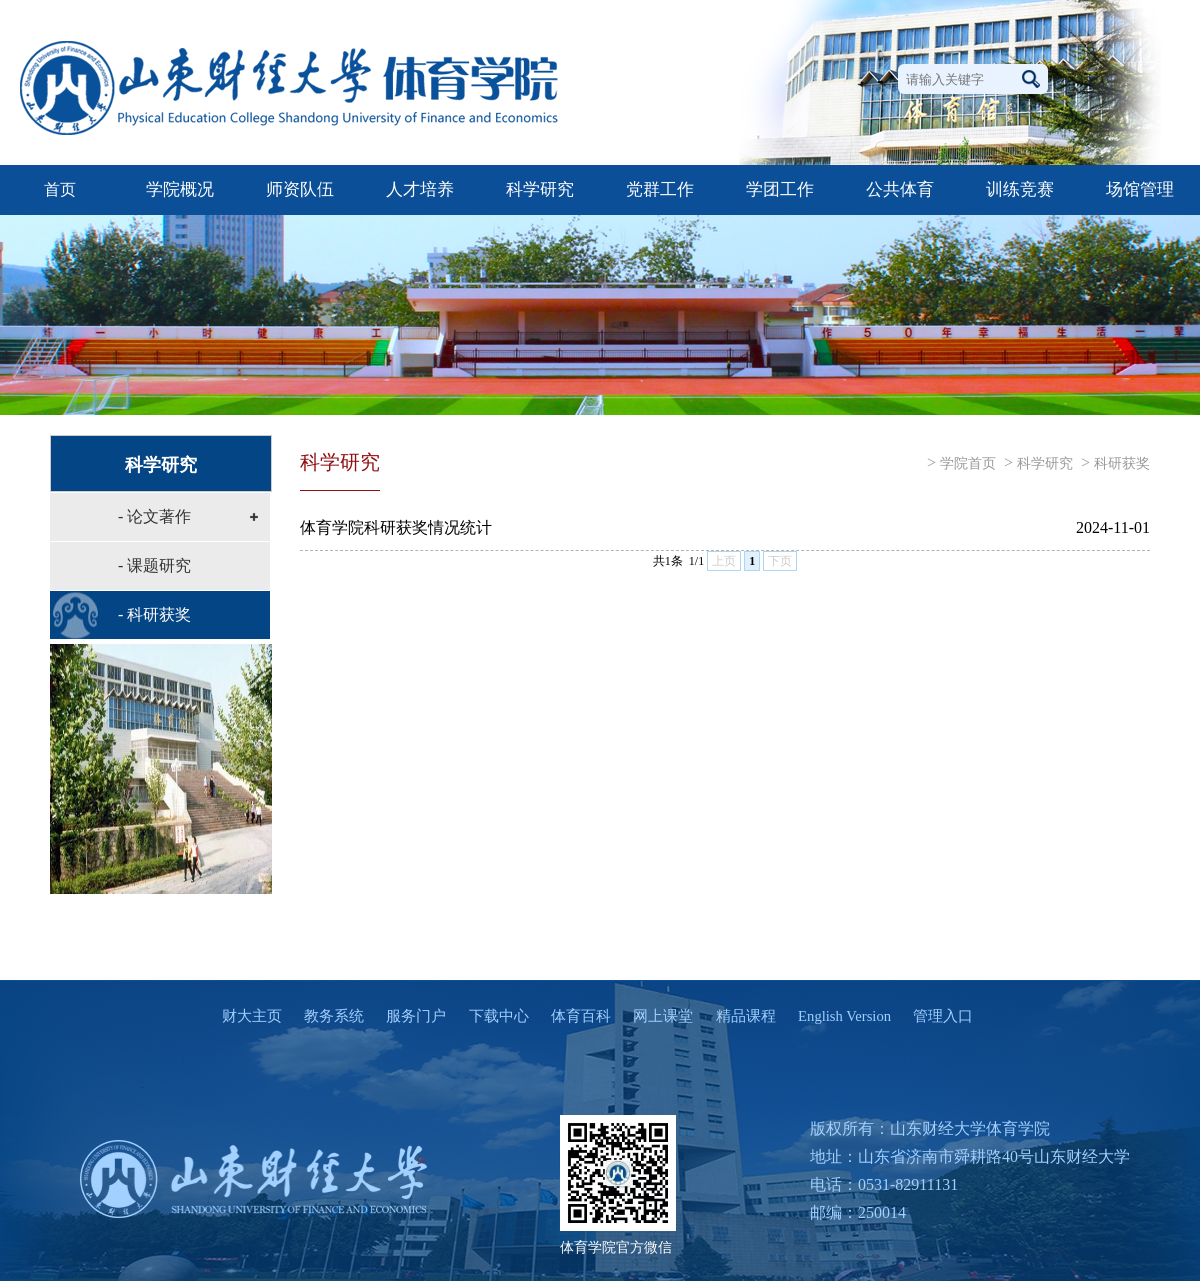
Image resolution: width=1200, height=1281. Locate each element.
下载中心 (489, 1016)
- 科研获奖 (154, 614)
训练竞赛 (1020, 189)
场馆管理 (1140, 189)
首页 (60, 189)
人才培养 (420, 189)
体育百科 (572, 1016)
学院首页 (968, 463)
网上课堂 (654, 1016)
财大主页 (243, 1016)
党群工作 (660, 189)
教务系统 (325, 1016)
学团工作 (780, 189)
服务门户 (407, 1016)
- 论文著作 (154, 516)
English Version (835, 1016)
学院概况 (180, 189)
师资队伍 (300, 189)
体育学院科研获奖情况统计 (396, 527)
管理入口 (934, 1016)
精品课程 (736, 1016)
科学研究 (540, 189)
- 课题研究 (154, 565)
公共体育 (900, 189)
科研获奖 (1122, 463)
